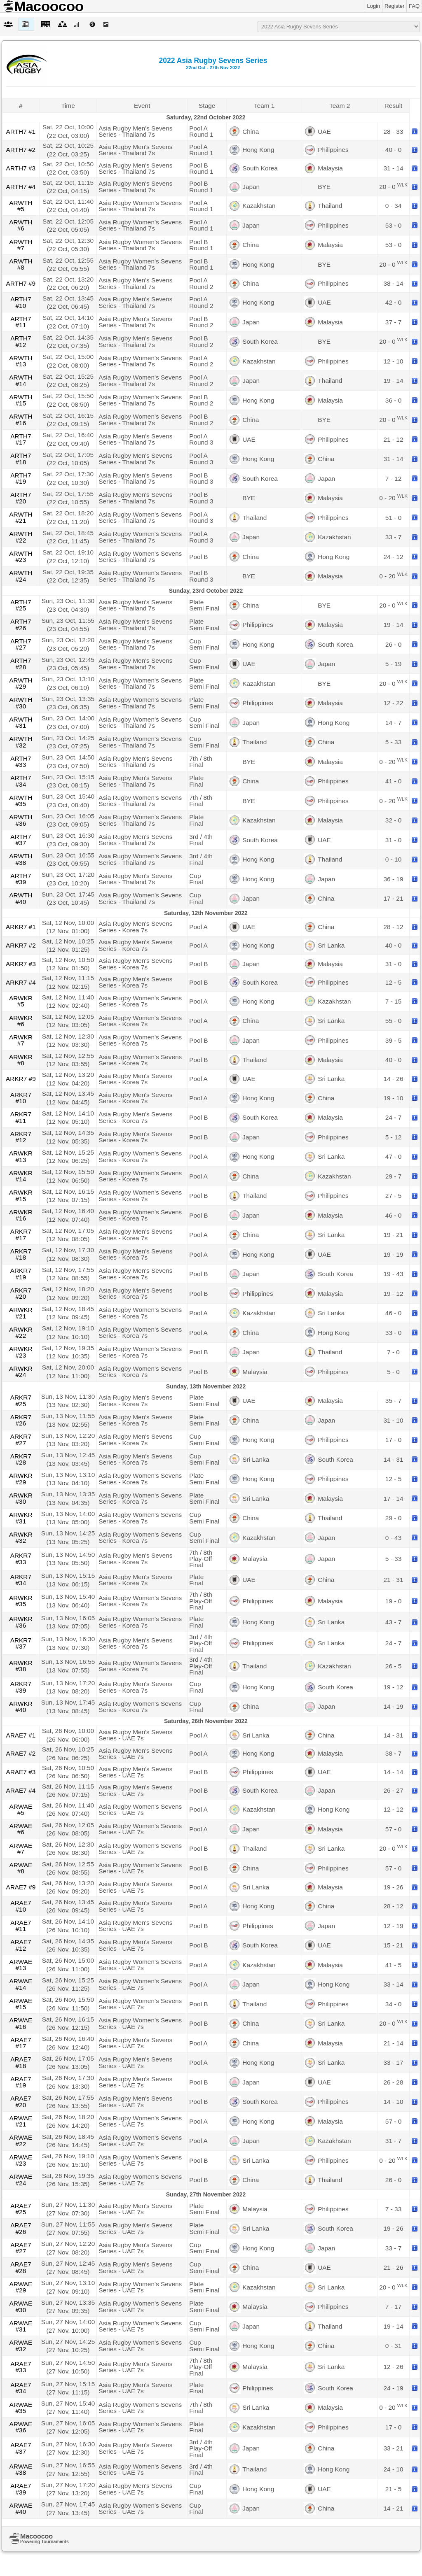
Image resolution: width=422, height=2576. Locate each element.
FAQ (414, 6)
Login (373, 6)
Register (394, 6)
